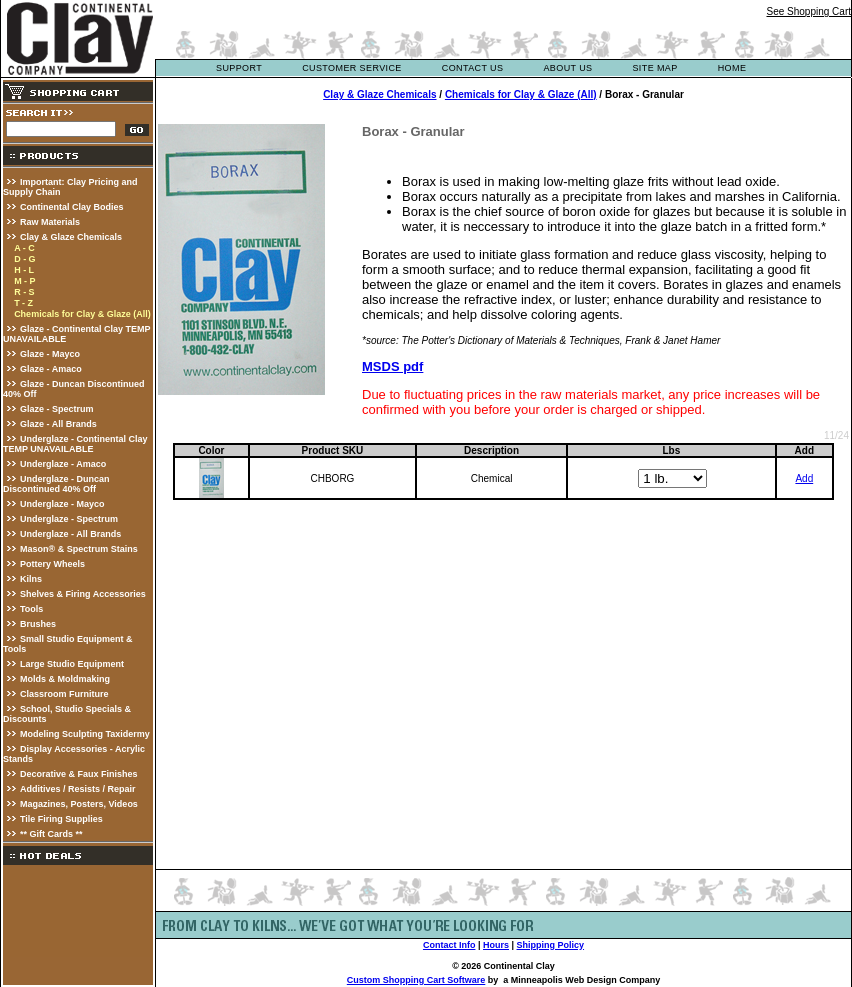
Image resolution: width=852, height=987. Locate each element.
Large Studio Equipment (72, 664)
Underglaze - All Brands (70, 534)
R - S (24, 292)
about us (567, 68)
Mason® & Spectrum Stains (79, 549)
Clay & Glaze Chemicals (71, 237)
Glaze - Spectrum (57, 409)
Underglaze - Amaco (63, 464)
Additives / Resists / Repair (78, 789)
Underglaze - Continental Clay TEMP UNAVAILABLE (75, 444)
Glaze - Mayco (50, 354)
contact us (473, 68)
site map (654, 68)
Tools (31, 609)
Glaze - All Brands (58, 424)
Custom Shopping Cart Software (416, 980)
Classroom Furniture (64, 694)
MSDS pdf (392, 366)
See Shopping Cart (808, 11)
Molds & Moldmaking (65, 679)
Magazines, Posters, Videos (79, 804)
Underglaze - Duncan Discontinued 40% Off (56, 484)
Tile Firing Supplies (61, 819)
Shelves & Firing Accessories (83, 594)
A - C (24, 248)
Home (732, 68)
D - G (25, 259)
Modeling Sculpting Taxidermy (85, 734)
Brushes (38, 624)
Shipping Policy (551, 945)
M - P (25, 281)
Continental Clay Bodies (72, 207)
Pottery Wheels (52, 564)
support (239, 68)
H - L (24, 270)
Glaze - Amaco (51, 369)
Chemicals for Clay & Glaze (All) (82, 314)
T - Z (23, 303)
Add (804, 478)
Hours (496, 945)
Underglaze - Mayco (62, 504)
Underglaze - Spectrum (69, 519)
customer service (352, 68)
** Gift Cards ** (51, 834)
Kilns (31, 579)
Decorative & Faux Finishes (79, 774)
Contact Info (449, 945)
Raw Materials (50, 222)
